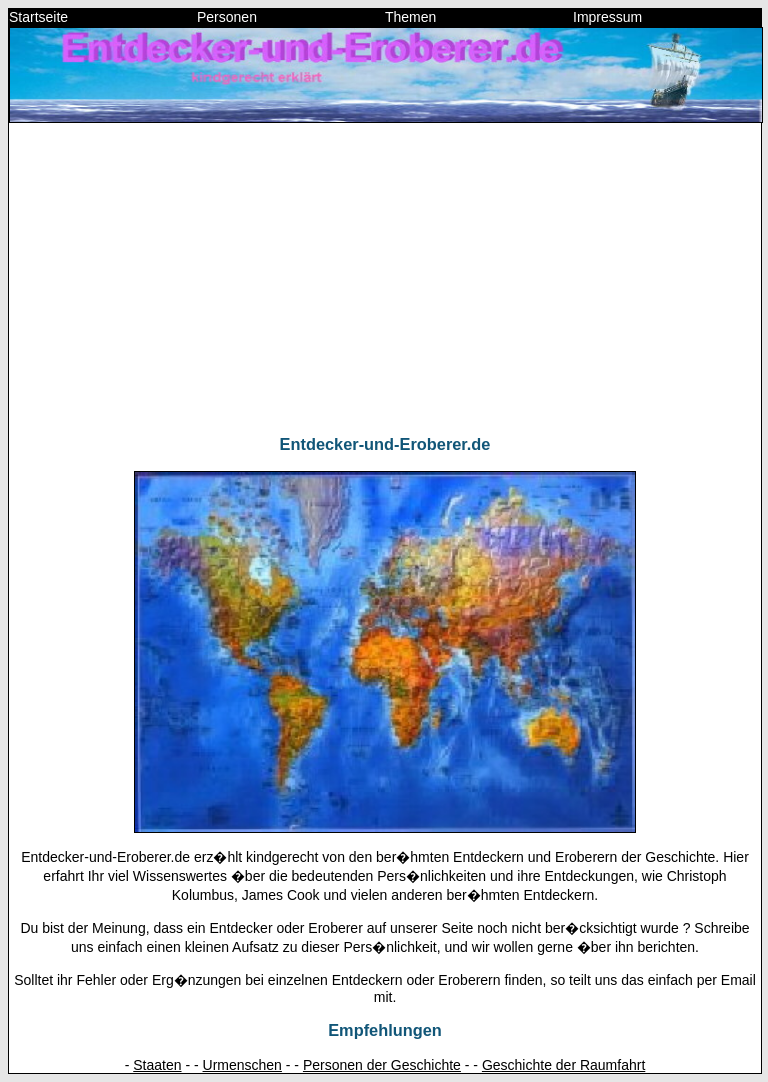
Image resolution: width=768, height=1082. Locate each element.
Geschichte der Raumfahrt (563, 1065)
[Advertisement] (385, 279)
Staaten (157, 1065)
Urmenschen (242, 1065)
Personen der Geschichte (382, 1065)
